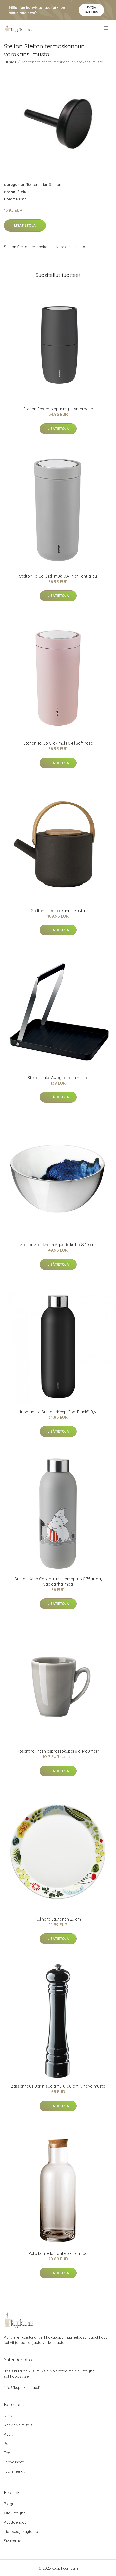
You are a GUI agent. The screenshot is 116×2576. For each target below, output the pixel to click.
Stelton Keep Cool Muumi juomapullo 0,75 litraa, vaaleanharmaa (58, 1581)
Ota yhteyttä (15, 2513)
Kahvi (8, 2415)
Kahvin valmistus (18, 2425)
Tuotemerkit (36, 184)
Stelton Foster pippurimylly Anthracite (58, 408)
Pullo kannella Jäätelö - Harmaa (58, 2253)
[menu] (106, 28)
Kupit (8, 2434)
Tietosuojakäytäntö (21, 2531)
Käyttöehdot (15, 2522)
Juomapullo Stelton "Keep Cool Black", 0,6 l (58, 1411)
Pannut (10, 2443)
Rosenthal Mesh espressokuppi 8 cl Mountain (58, 1751)
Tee (7, 2452)
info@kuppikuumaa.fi (22, 2387)
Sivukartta (12, 2540)
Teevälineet (14, 2462)
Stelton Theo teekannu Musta (58, 910)
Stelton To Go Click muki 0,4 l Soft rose (58, 743)
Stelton (55, 184)
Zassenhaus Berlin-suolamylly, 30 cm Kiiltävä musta (58, 2086)
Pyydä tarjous (91, 10)
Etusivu (10, 62)
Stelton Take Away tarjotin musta (58, 1077)
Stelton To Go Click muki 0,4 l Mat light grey (58, 576)
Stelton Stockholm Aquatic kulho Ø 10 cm (58, 1244)
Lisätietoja (25, 225)
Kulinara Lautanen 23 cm (58, 1919)
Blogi (8, 2503)
